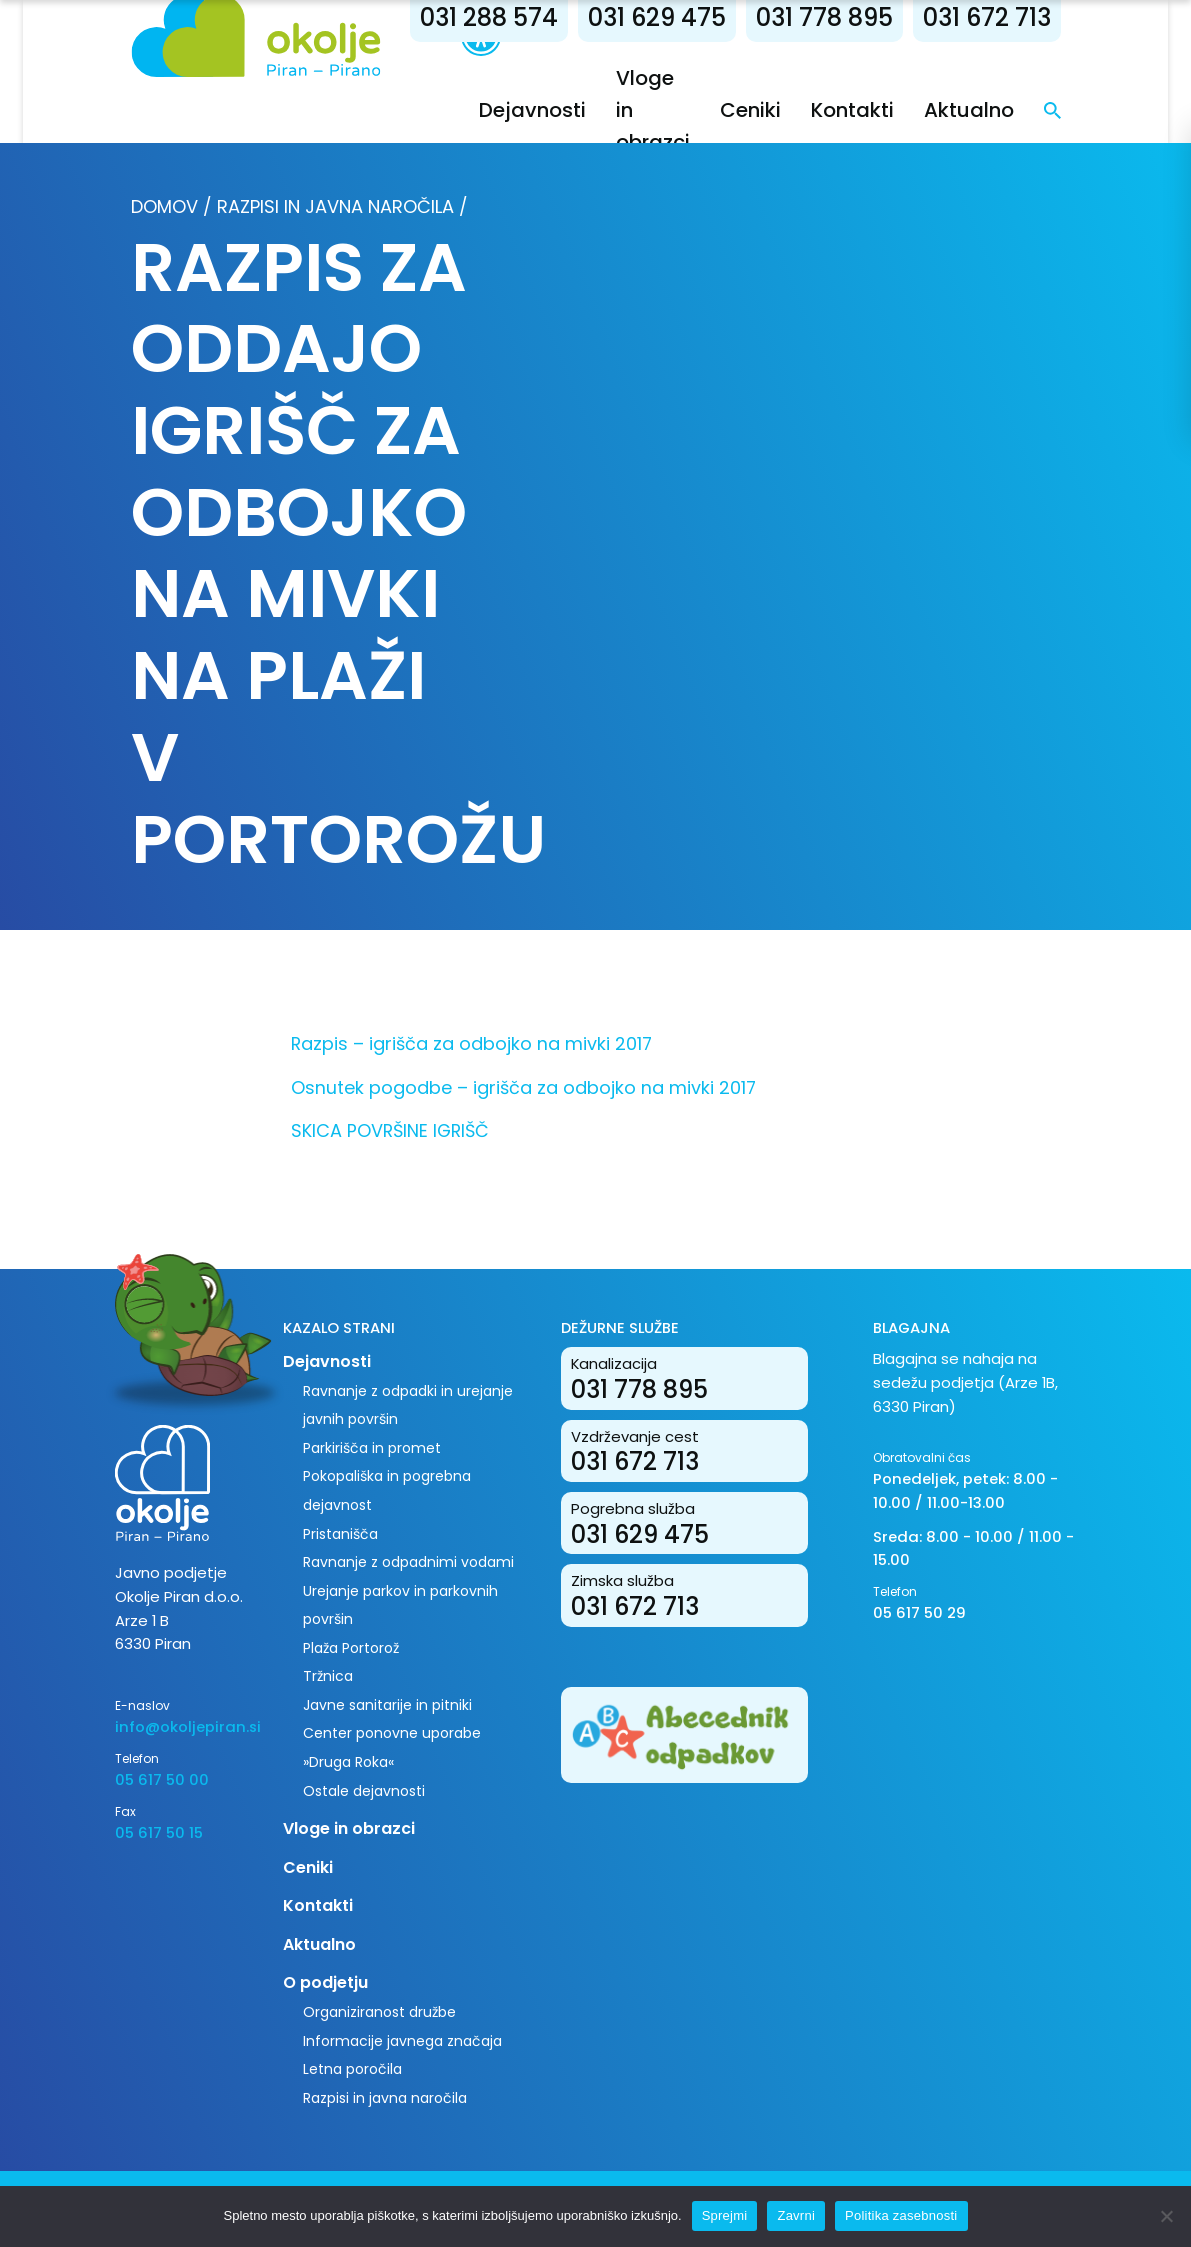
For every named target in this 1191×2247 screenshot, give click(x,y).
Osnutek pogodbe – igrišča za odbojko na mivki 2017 (523, 1087)
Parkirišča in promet (372, 1448)
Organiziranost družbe (379, 2012)
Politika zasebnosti (901, 2215)
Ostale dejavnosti (364, 1791)
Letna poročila (352, 2069)
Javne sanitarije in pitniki (387, 1705)
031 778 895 (824, 17)
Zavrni (796, 2215)
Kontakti (852, 110)
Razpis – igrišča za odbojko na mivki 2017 (471, 1043)
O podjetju (325, 1982)
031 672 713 (987, 17)
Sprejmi (725, 2215)
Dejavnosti (532, 110)
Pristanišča (340, 1534)
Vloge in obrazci (349, 1828)
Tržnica (328, 1676)
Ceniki (750, 110)
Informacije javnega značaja (402, 2041)
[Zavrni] (1166, 2216)
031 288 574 (489, 17)
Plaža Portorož (351, 1648)
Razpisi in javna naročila (335, 206)
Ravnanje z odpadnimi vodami (408, 1562)
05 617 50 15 (159, 1832)
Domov (164, 206)
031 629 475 (657, 17)
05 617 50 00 (162, 1779)
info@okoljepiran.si (184, 1726)
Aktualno (969, 110)
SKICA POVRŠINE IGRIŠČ (390, 1130)
